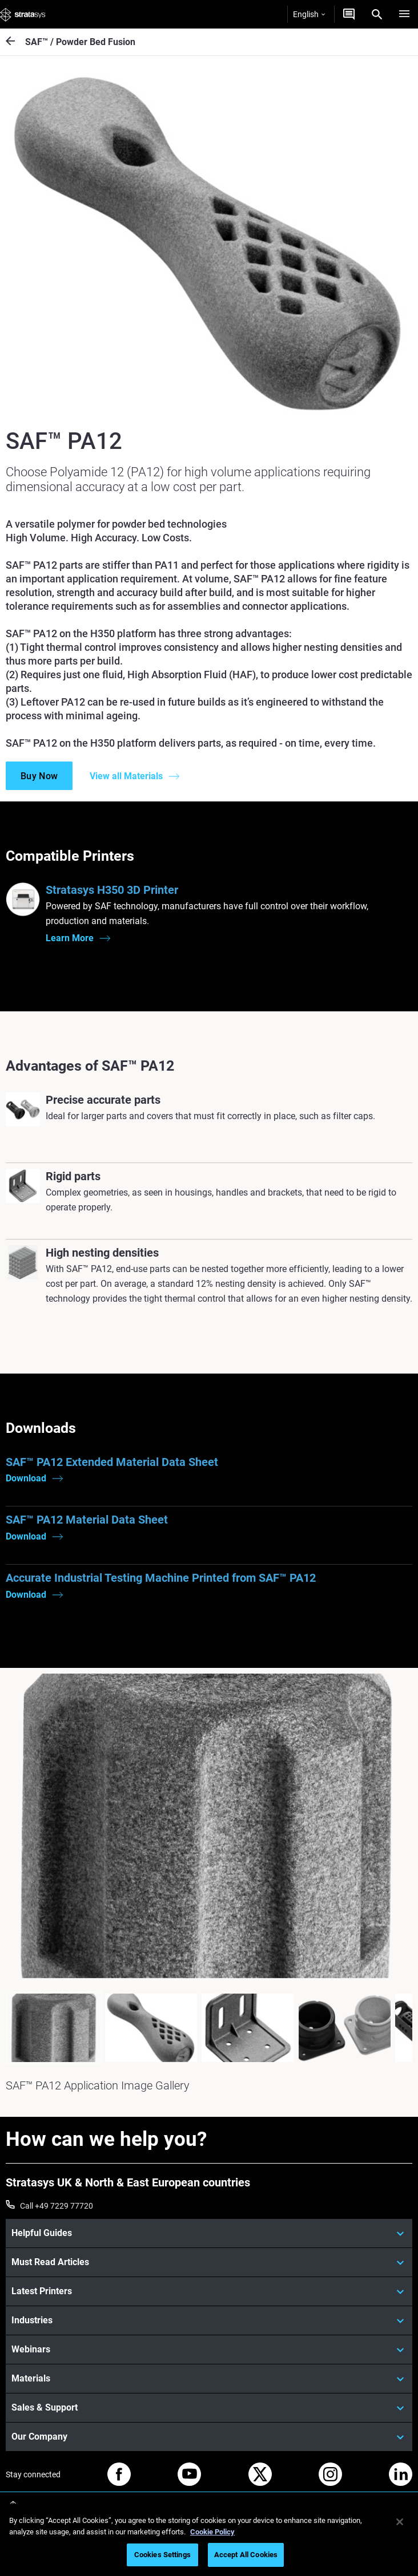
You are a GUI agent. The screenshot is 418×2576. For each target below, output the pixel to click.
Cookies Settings (162, 2554)
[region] (209, 2540)
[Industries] (209, 2320)
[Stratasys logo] (23, 14)
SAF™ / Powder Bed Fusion (80, 42)
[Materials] (209, 2378)
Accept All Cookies (246, 2554)
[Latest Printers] (209, 2291)
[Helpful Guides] (209, 2233)
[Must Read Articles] (209, 2262)
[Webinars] (209, 2349)
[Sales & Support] (209, 2407)
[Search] (377, 14)
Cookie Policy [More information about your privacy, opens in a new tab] (212, 2532)
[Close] (399, 2521)
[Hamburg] (404, 14)
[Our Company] (209, 2437)
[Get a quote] (349, 14)
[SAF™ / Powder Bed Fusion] (15, 42)
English (309, 14)
